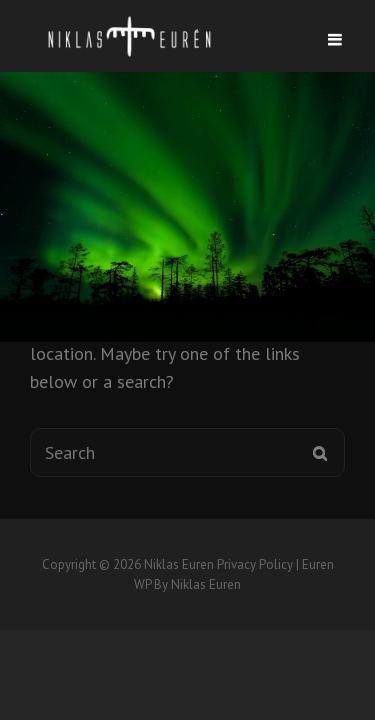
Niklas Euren (179, 564)
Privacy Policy (255, 564)
